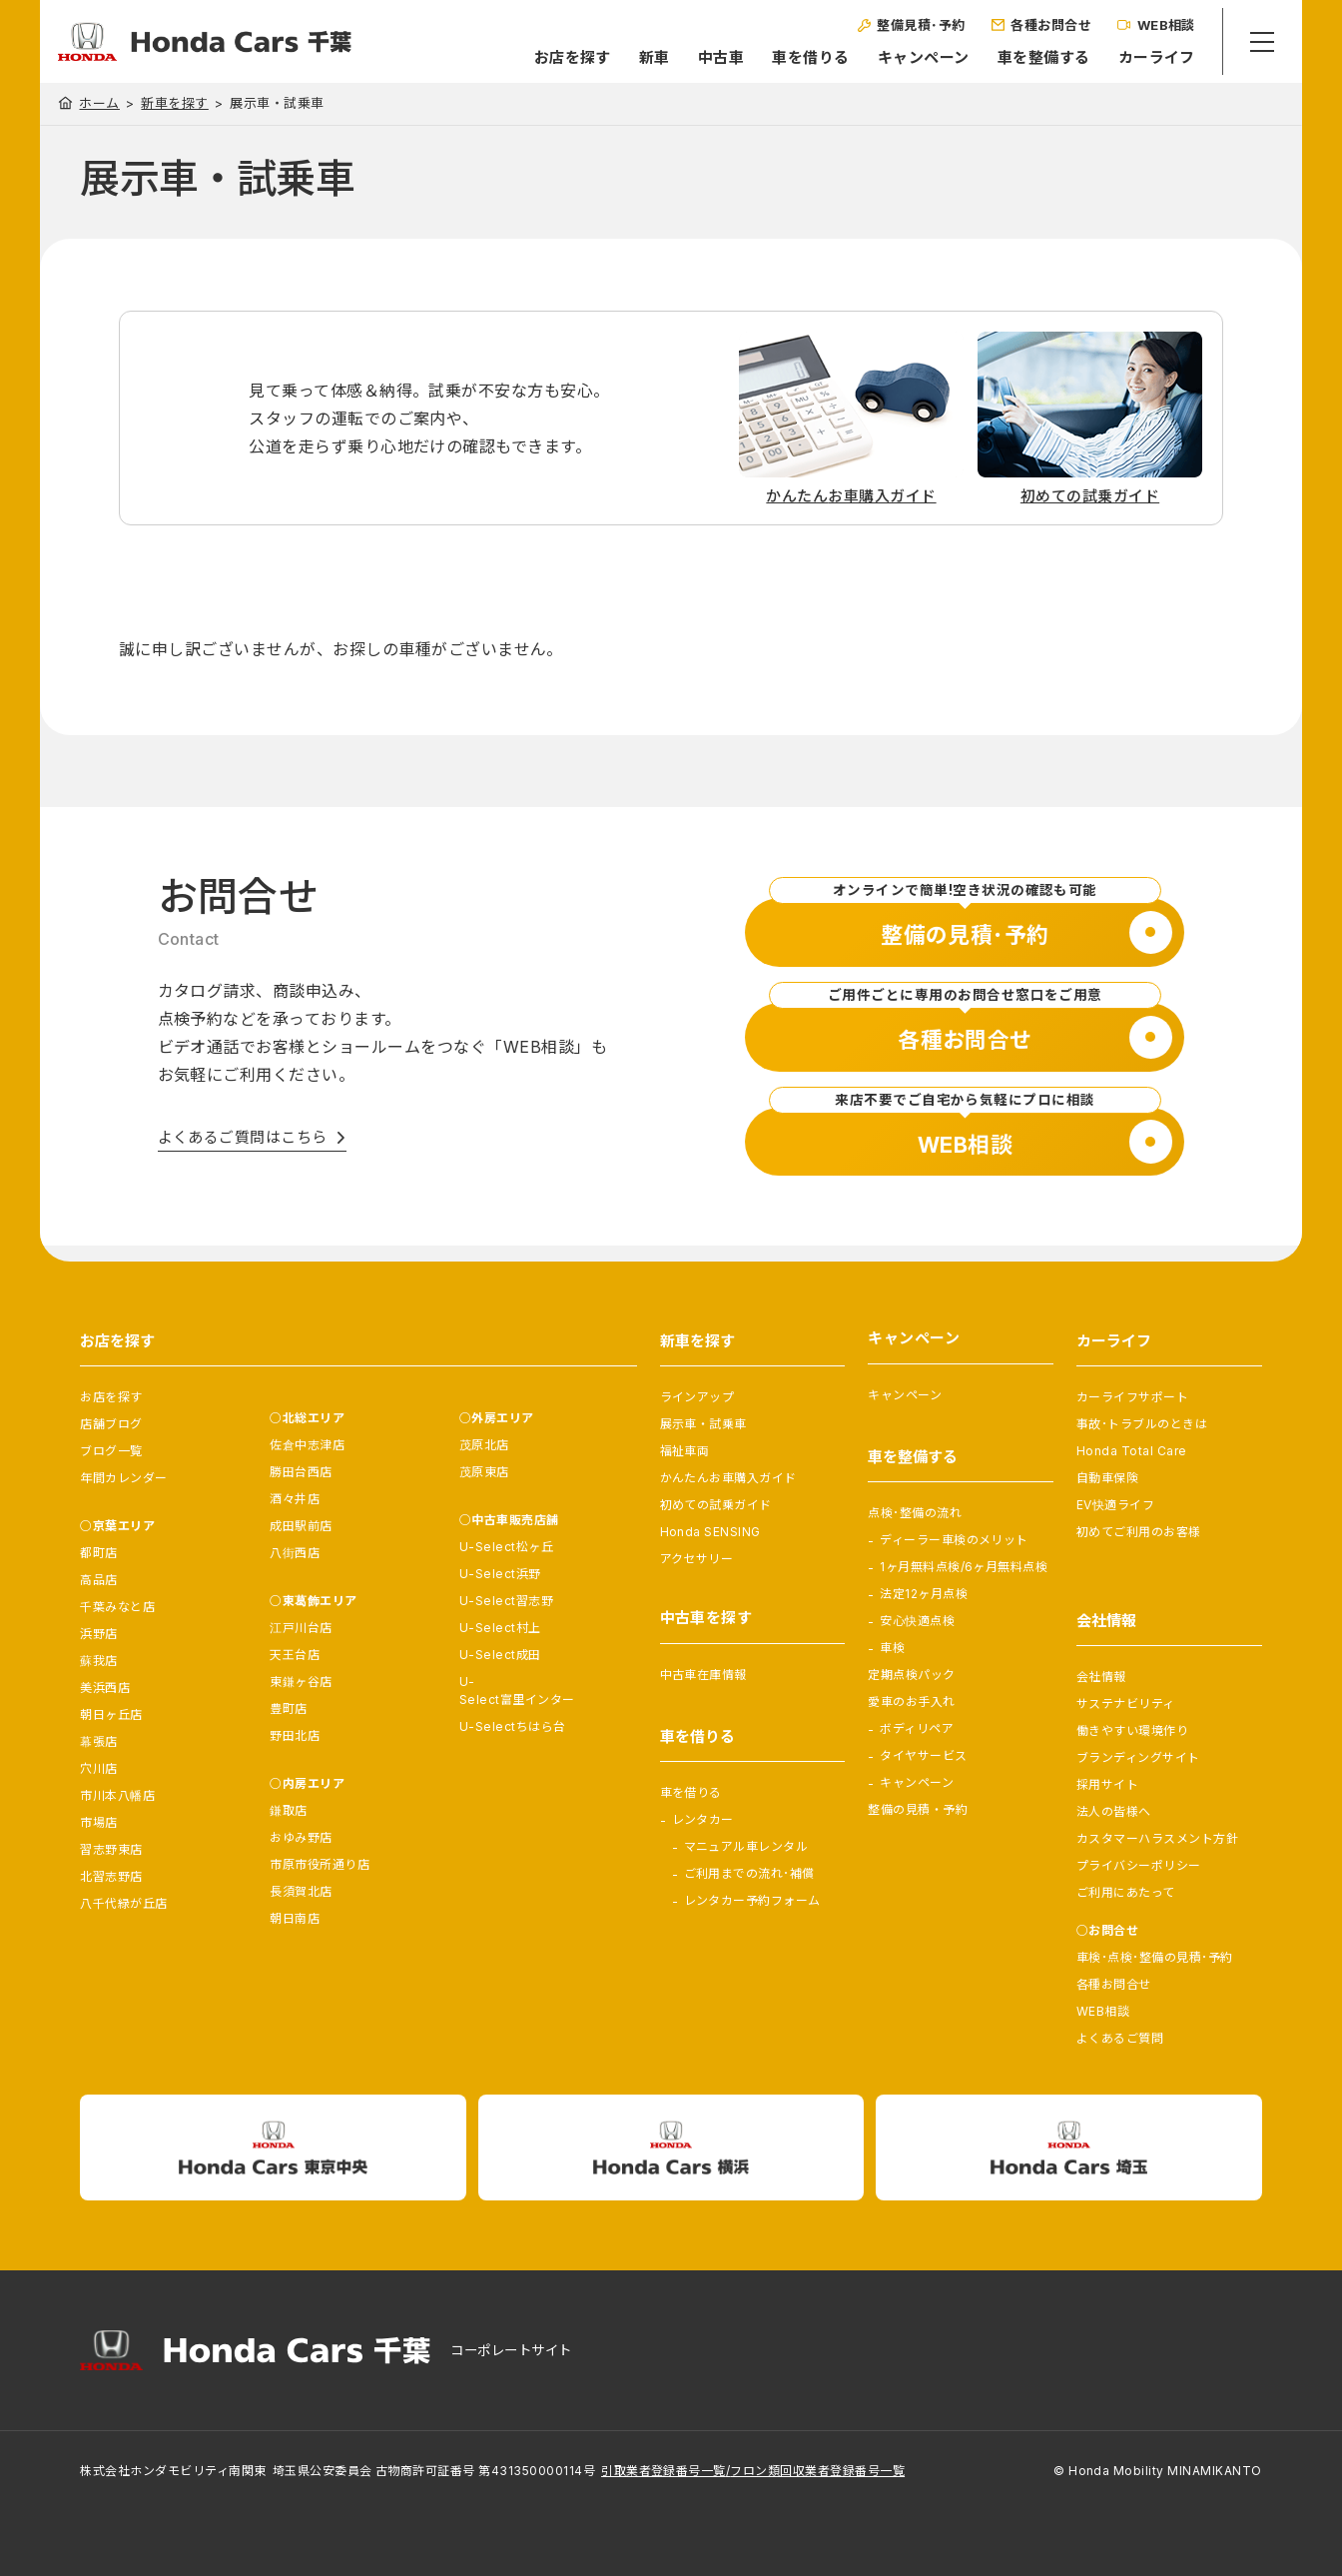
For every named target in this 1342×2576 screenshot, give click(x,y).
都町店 (98, 1552)
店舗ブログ (111, 1423)
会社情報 (1101, 1676)
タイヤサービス (923, 1755)
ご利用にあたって (1125, 1892)
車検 (892, 1647)
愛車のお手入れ (911, 1701)
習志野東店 (111, 1849)
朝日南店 (295, 1918)
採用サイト (1107, 1784)
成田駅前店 (301, 1525)
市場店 (98, 1822)
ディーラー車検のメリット (954, 1539)
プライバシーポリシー (1138, 1865)
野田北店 (295, 1735)
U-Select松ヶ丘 (506, 1546)
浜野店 (98, 1633)
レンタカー (703, 1819)
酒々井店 (295, 1498)
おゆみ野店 (301, 1837)
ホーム (99, 103)
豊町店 (288, 1708)
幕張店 (98, 1741)
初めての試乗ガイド (716, 1504)
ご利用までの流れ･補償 (749, 1873)
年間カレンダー (123, 1477)
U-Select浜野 (500, 1573)
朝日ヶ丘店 (111, 1714)
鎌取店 (288, 1810)
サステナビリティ (1125, 1703)
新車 (634, 57)
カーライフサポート (1132, 1396)
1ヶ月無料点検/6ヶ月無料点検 (963, 1566)
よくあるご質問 (1119, 2038)
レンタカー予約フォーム (752, 1900)
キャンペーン (904, 57)
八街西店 (295, 1552)
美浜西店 (105, 1687)
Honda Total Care (1131, 1450)
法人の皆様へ (1113, 1811)
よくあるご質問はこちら (243, 1137)
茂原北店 (484, 1444)
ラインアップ (697, 1396)
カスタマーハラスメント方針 (1157, 1838)
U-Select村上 (500, 1627)
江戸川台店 (301, 1627)
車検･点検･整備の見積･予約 (1154, 1957)
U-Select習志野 (506, 1600)
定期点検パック (911, 1674)
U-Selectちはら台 (512, 1726)
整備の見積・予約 (918, 1809)
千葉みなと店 (117, 1606)
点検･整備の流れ (915, 1512)
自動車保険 (1107, 1477)
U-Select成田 (500, 1654)
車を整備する (1024, 57)
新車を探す (174, 103)
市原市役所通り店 (319, 1864)
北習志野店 (111, 1876)
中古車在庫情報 (703, 1674)
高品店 (98, 1579)
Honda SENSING (710, 1531)
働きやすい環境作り (1132, 1730)
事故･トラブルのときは (1141, 1423)
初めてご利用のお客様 (1138, 1531)
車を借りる (790, 57)
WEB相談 (1102, 2011)
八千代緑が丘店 (123, 1903)
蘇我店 (98, 1660)
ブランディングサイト (1138, 1757)
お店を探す (552, 57)
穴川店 (98, 1768)
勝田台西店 (301, 1471)
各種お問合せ (1113, 1984)
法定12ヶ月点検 (924, 1593)
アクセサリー (697, 1558)
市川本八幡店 (117, 1795)
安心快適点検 (917, 1620)
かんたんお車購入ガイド (728, 1477)
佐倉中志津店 (307, 1444)
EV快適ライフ (1115, 1504)
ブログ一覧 (111, 1450)
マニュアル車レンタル (746, 1846)
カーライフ (1136, 57)
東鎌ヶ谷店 (301, 1681)
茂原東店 (484, 1471)
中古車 (701, 57)
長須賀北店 (301, 1891)
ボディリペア (917, 1728)
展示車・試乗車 (703, 1423)
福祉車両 (685, 1450)
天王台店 (295, 1654)
